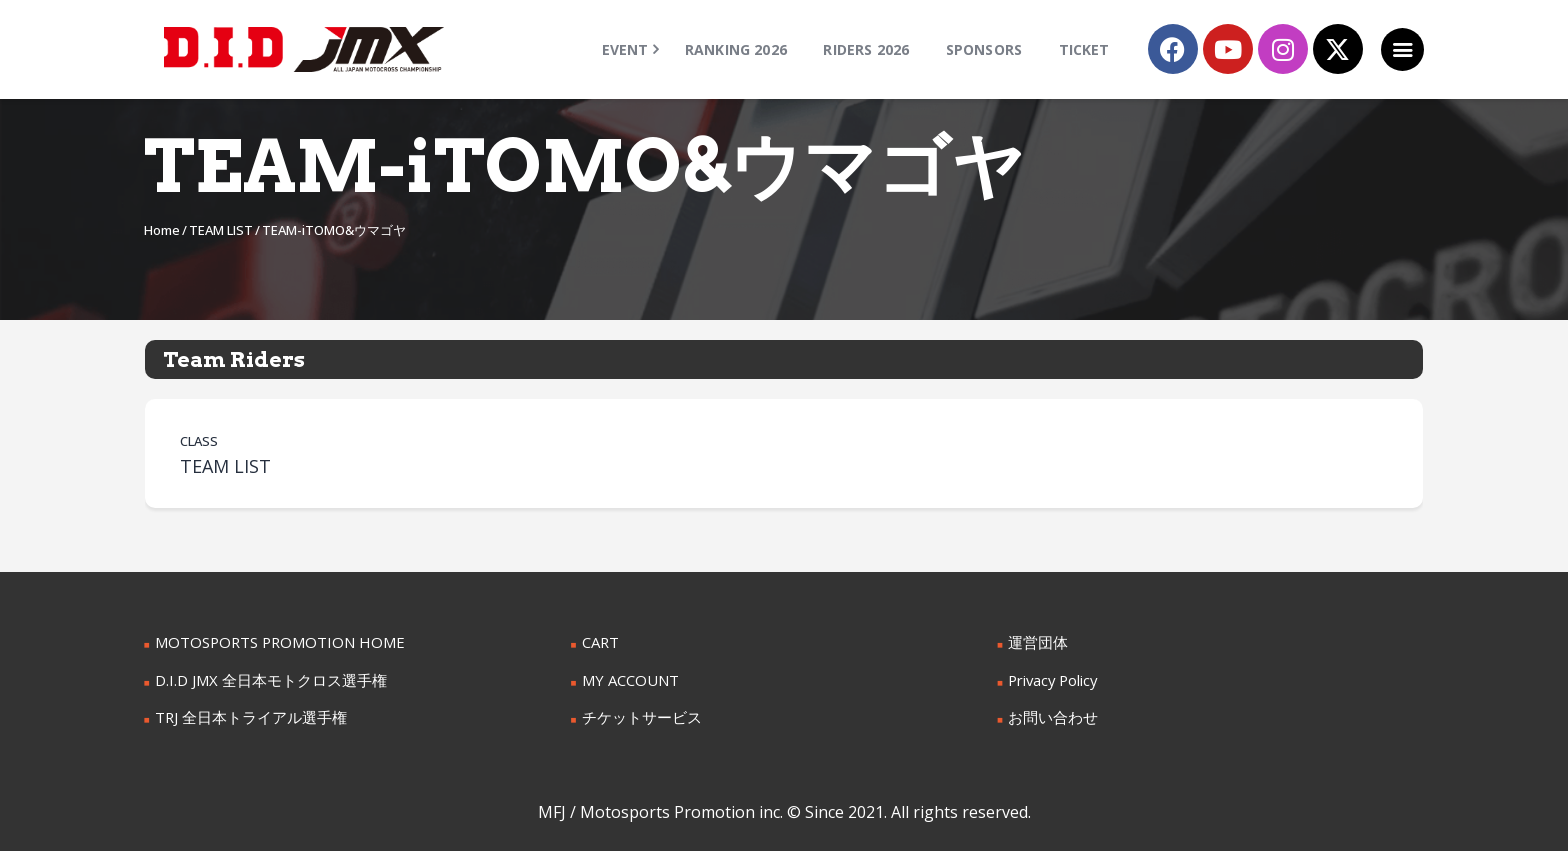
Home (162, 230)
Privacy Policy (1052, 678)
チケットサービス (638, 714)
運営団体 (1036, 641)
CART (600, 641)
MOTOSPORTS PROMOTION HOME (273, 641)
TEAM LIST (221, 230)
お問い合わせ (1050, 714)
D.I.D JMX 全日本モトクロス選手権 (264, 678)
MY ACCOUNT (628, 678)
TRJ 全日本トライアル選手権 (245, 714)
